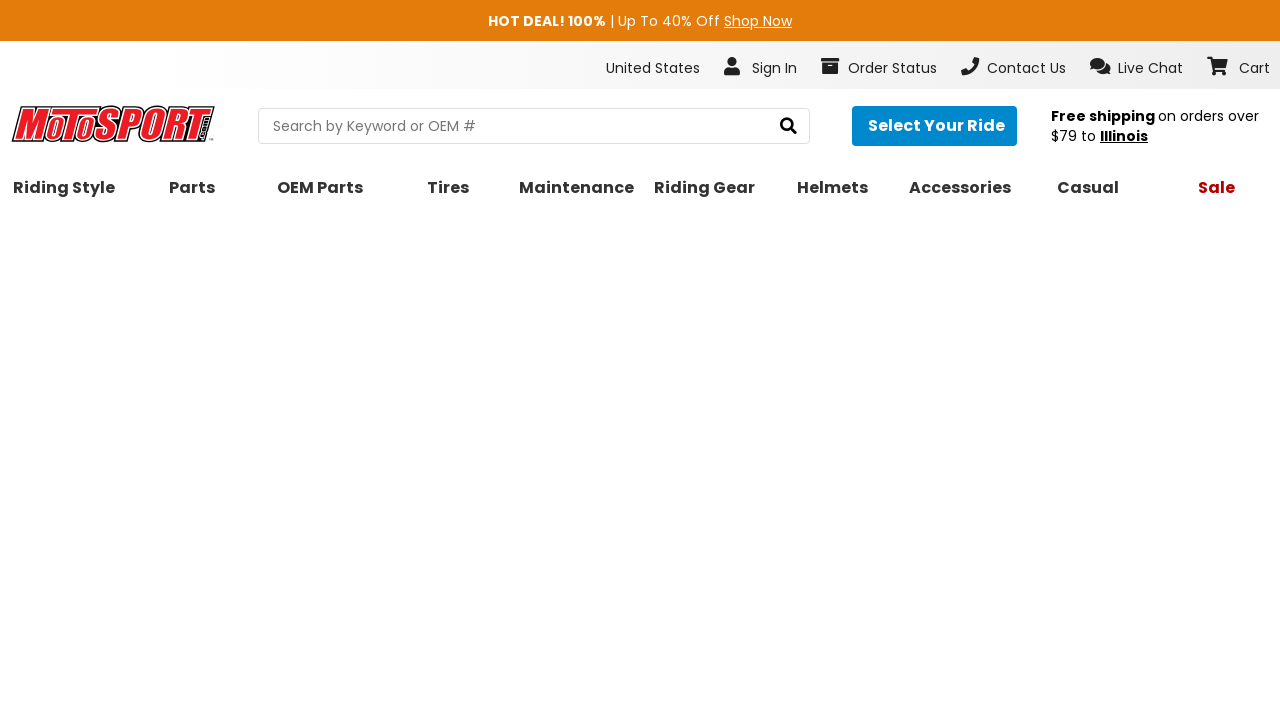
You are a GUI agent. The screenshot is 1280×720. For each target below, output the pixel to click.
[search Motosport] (534, 126)
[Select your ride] (934, 126)
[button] (1136, 67)
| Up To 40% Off (640, 21)
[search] (788, 126)
